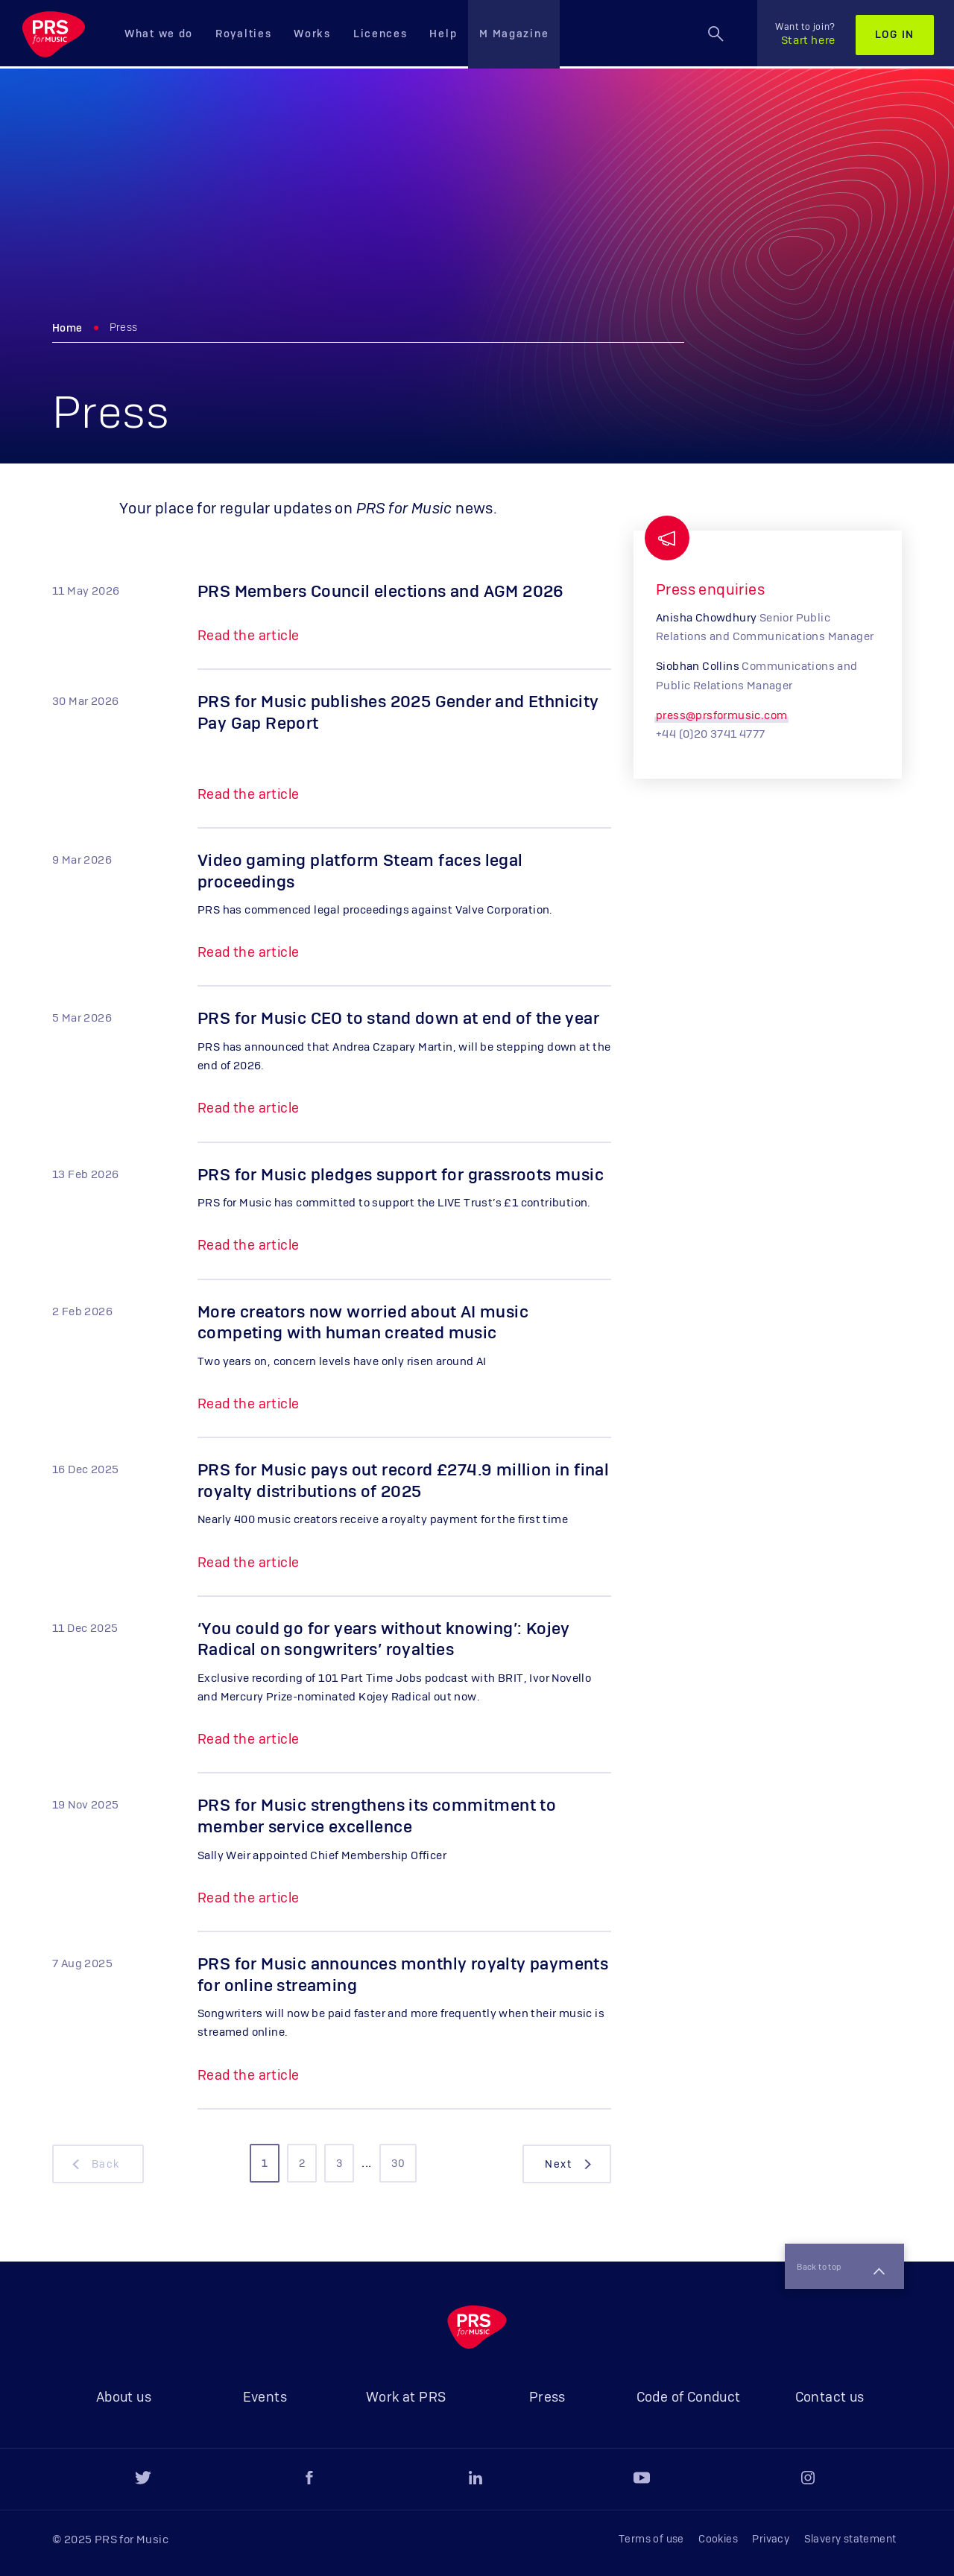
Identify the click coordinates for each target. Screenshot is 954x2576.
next (570, 2163)
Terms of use (651, 2539)
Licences (380, 34)
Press (547, 2398)
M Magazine (514, 34)
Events (265, 2398)
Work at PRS (406, 2398)
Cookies (718, 2539)
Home (67, 328)
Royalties (243, 34)
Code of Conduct (688, 2398)
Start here (805, 34)
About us (123, 2398)
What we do (158, 34)
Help (443, 34)
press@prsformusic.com (721, 715)
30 (398, 2164)
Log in (894, 35)
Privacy (770, 2539)
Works (312, 34)
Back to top (833, 2262)
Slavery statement (850, 2539)
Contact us (830, 2398)
